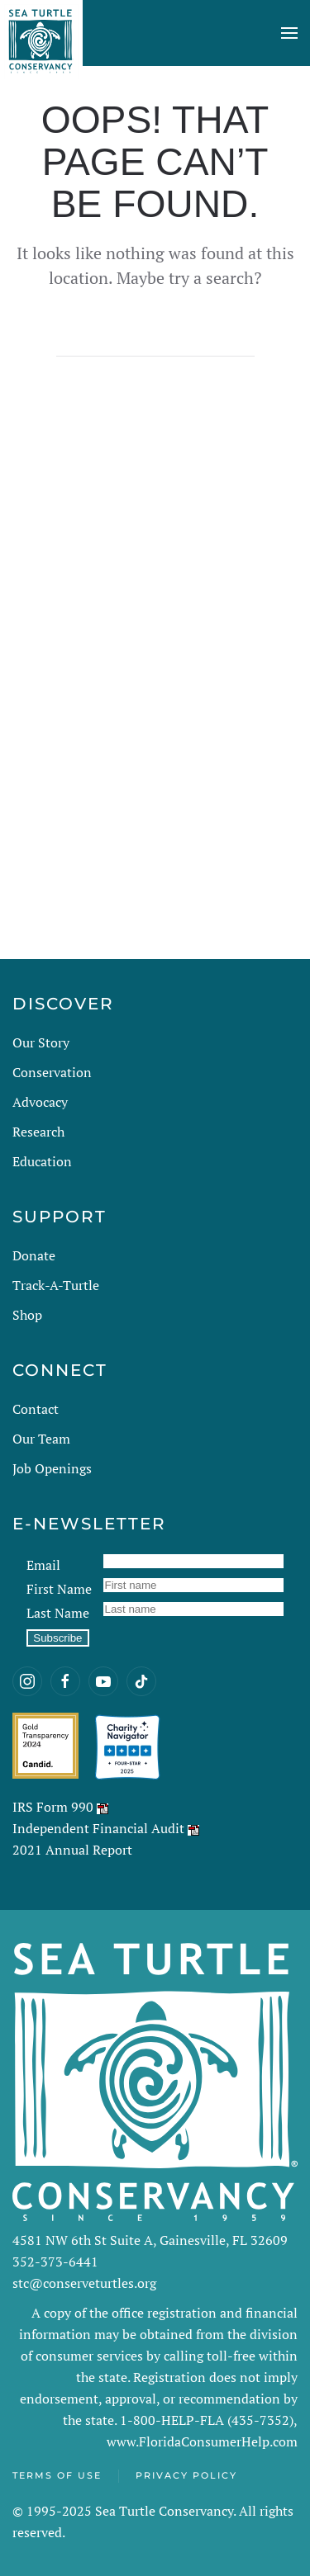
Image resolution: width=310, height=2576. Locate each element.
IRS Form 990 (52, 1807)
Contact (35, 1409)
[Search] (155, 340)
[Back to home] (41, 33)
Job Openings (52, 1468)
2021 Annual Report (72, 1850)
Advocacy (40, 1102)
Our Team (41, 1439)
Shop (27, 1315)
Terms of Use (57, 2475)
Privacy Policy (186, 2475)
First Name (59, 1589)
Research (38, 1132)
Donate (33, 1255)
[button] (289, 33)
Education (42, 1161)
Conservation (52, 1072)
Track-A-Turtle (55, 1285)
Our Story (40, 1042)
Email (43, 1565)
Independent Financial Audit (98, 1828)
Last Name (57, 1613)
